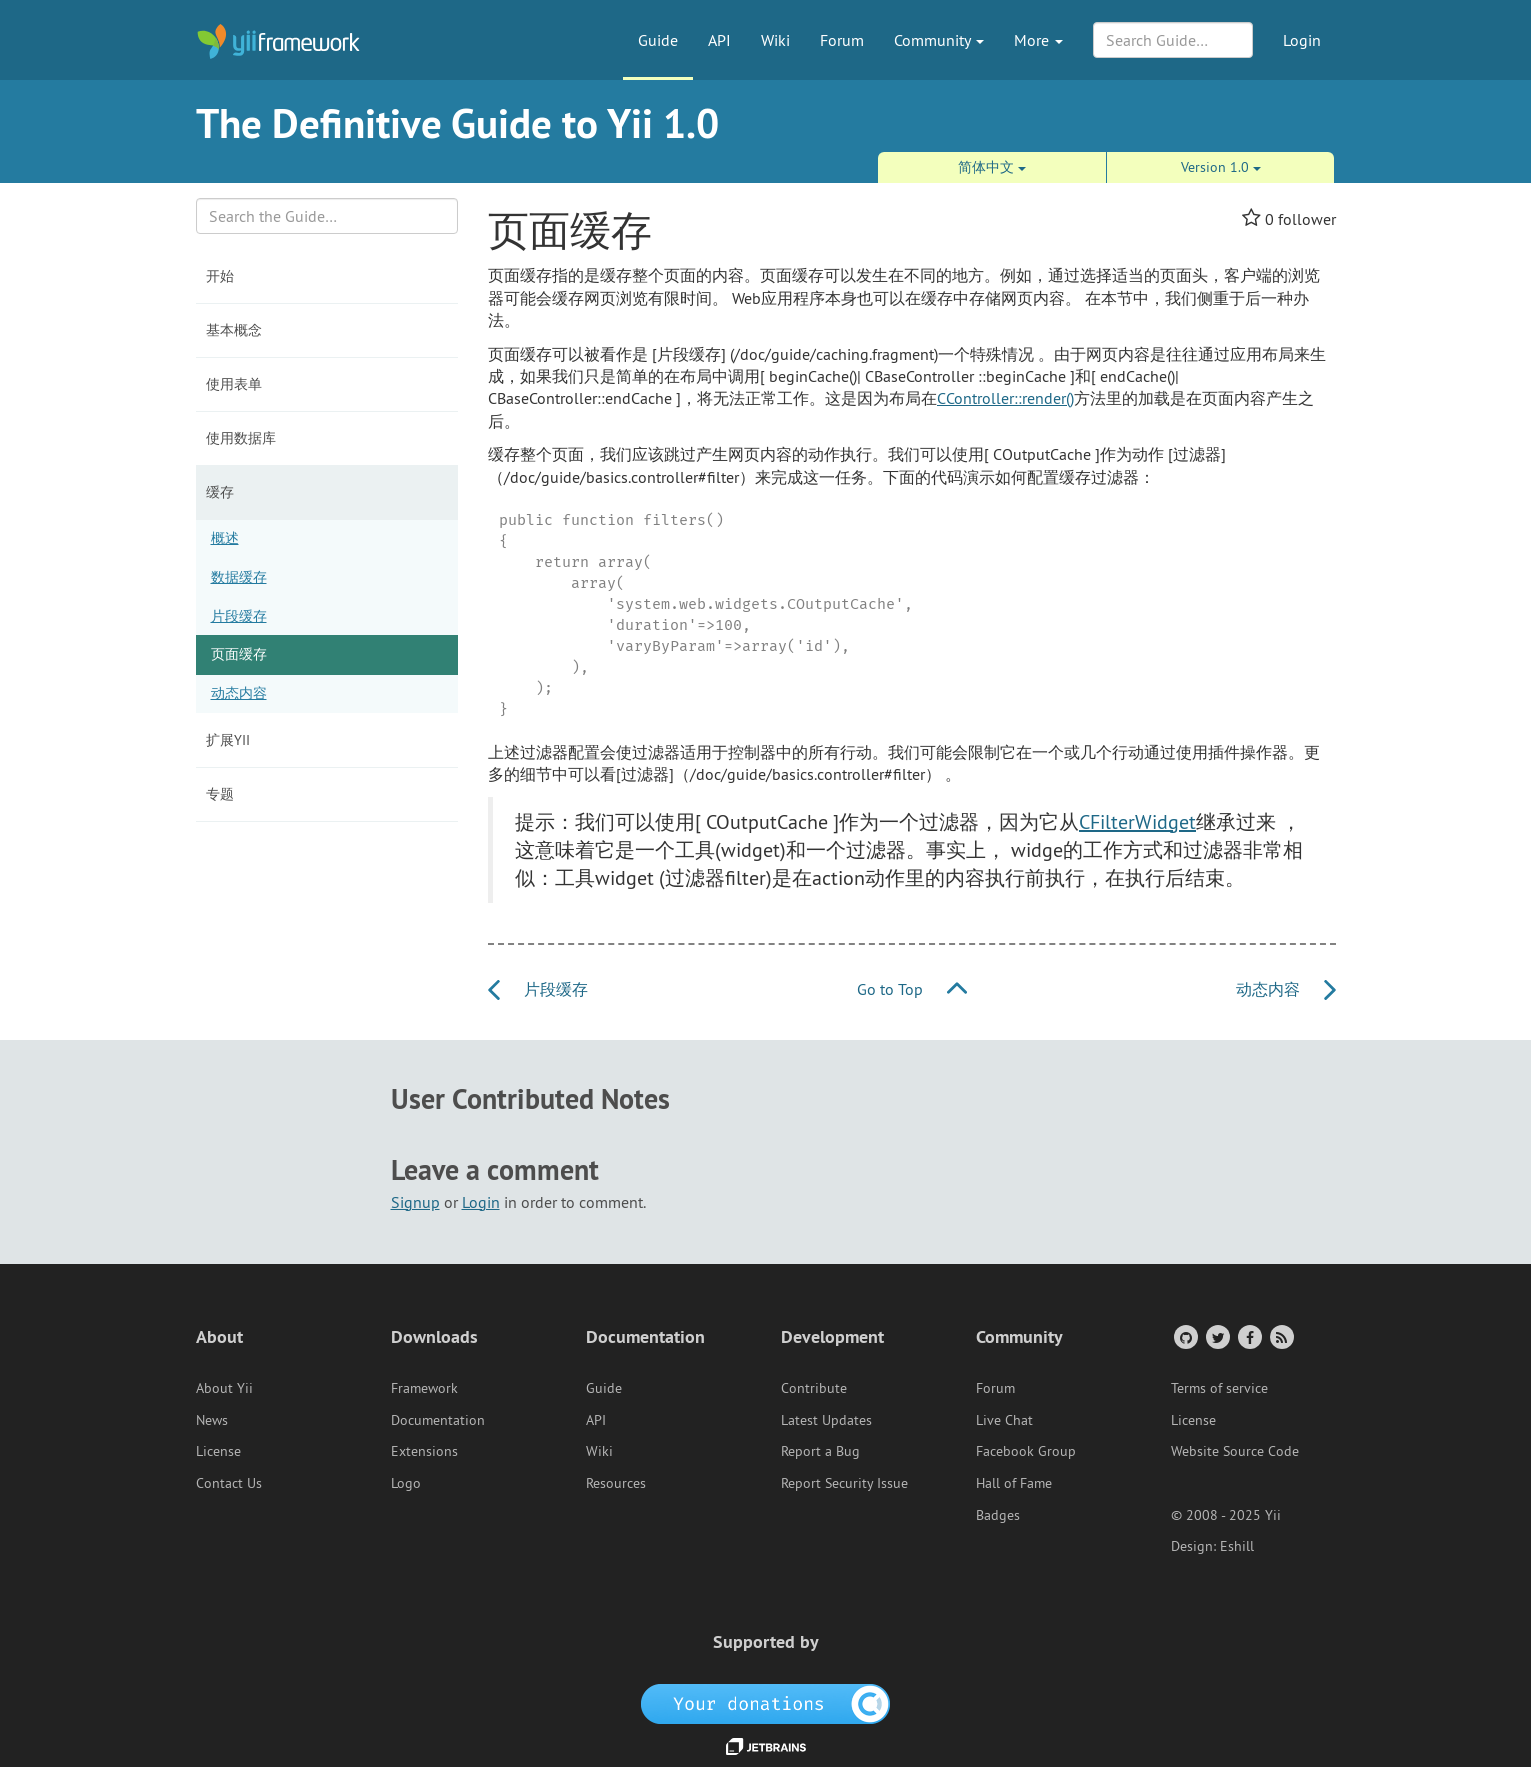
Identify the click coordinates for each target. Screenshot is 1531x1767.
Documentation (438, 1420)
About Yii (224, 1388)
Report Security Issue (844, 1483)
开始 (220, 276)
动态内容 (239, 693)
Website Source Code (1235, 1451)
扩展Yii (228, 740)
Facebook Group (1026, 1451)
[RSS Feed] (1280, 1336)
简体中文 (992, 167)
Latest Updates (826, 1420)
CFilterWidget (1137, 821)
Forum (842, 40)
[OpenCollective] (765, 1702)
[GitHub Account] (1184, 1336)
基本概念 (234, 330)
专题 (220, 794)
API (719, 40)
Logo (406, 1483)
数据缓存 (239, 577)
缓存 (220, 492)
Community (939, 40)
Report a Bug (820, 1451)
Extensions (424, 1451)
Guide (658, 40)
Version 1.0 (1221, 167)
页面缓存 (239, 654)
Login (1302, 40)
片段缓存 (239, 616)
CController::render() (1005, 398)
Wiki (775, 40)
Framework (424, 1388)
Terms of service (1219, 1388)
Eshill (1237, 1546)
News (212, 1420)
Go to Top (912, 989)
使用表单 (234, 384)
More (1038, 40)
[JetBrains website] (766, 1745)
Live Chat (1004, 1420)
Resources (616, 1483)
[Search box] (327, 216)
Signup (415, 1202)
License (218, 1451)
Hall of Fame (1014, 1483)
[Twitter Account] (1216, 1336)
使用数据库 (241, 438)
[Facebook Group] (1248, 1336)
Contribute (814, 1388)
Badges (998, 1515)
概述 (225, 538)
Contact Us (229, 1483)
